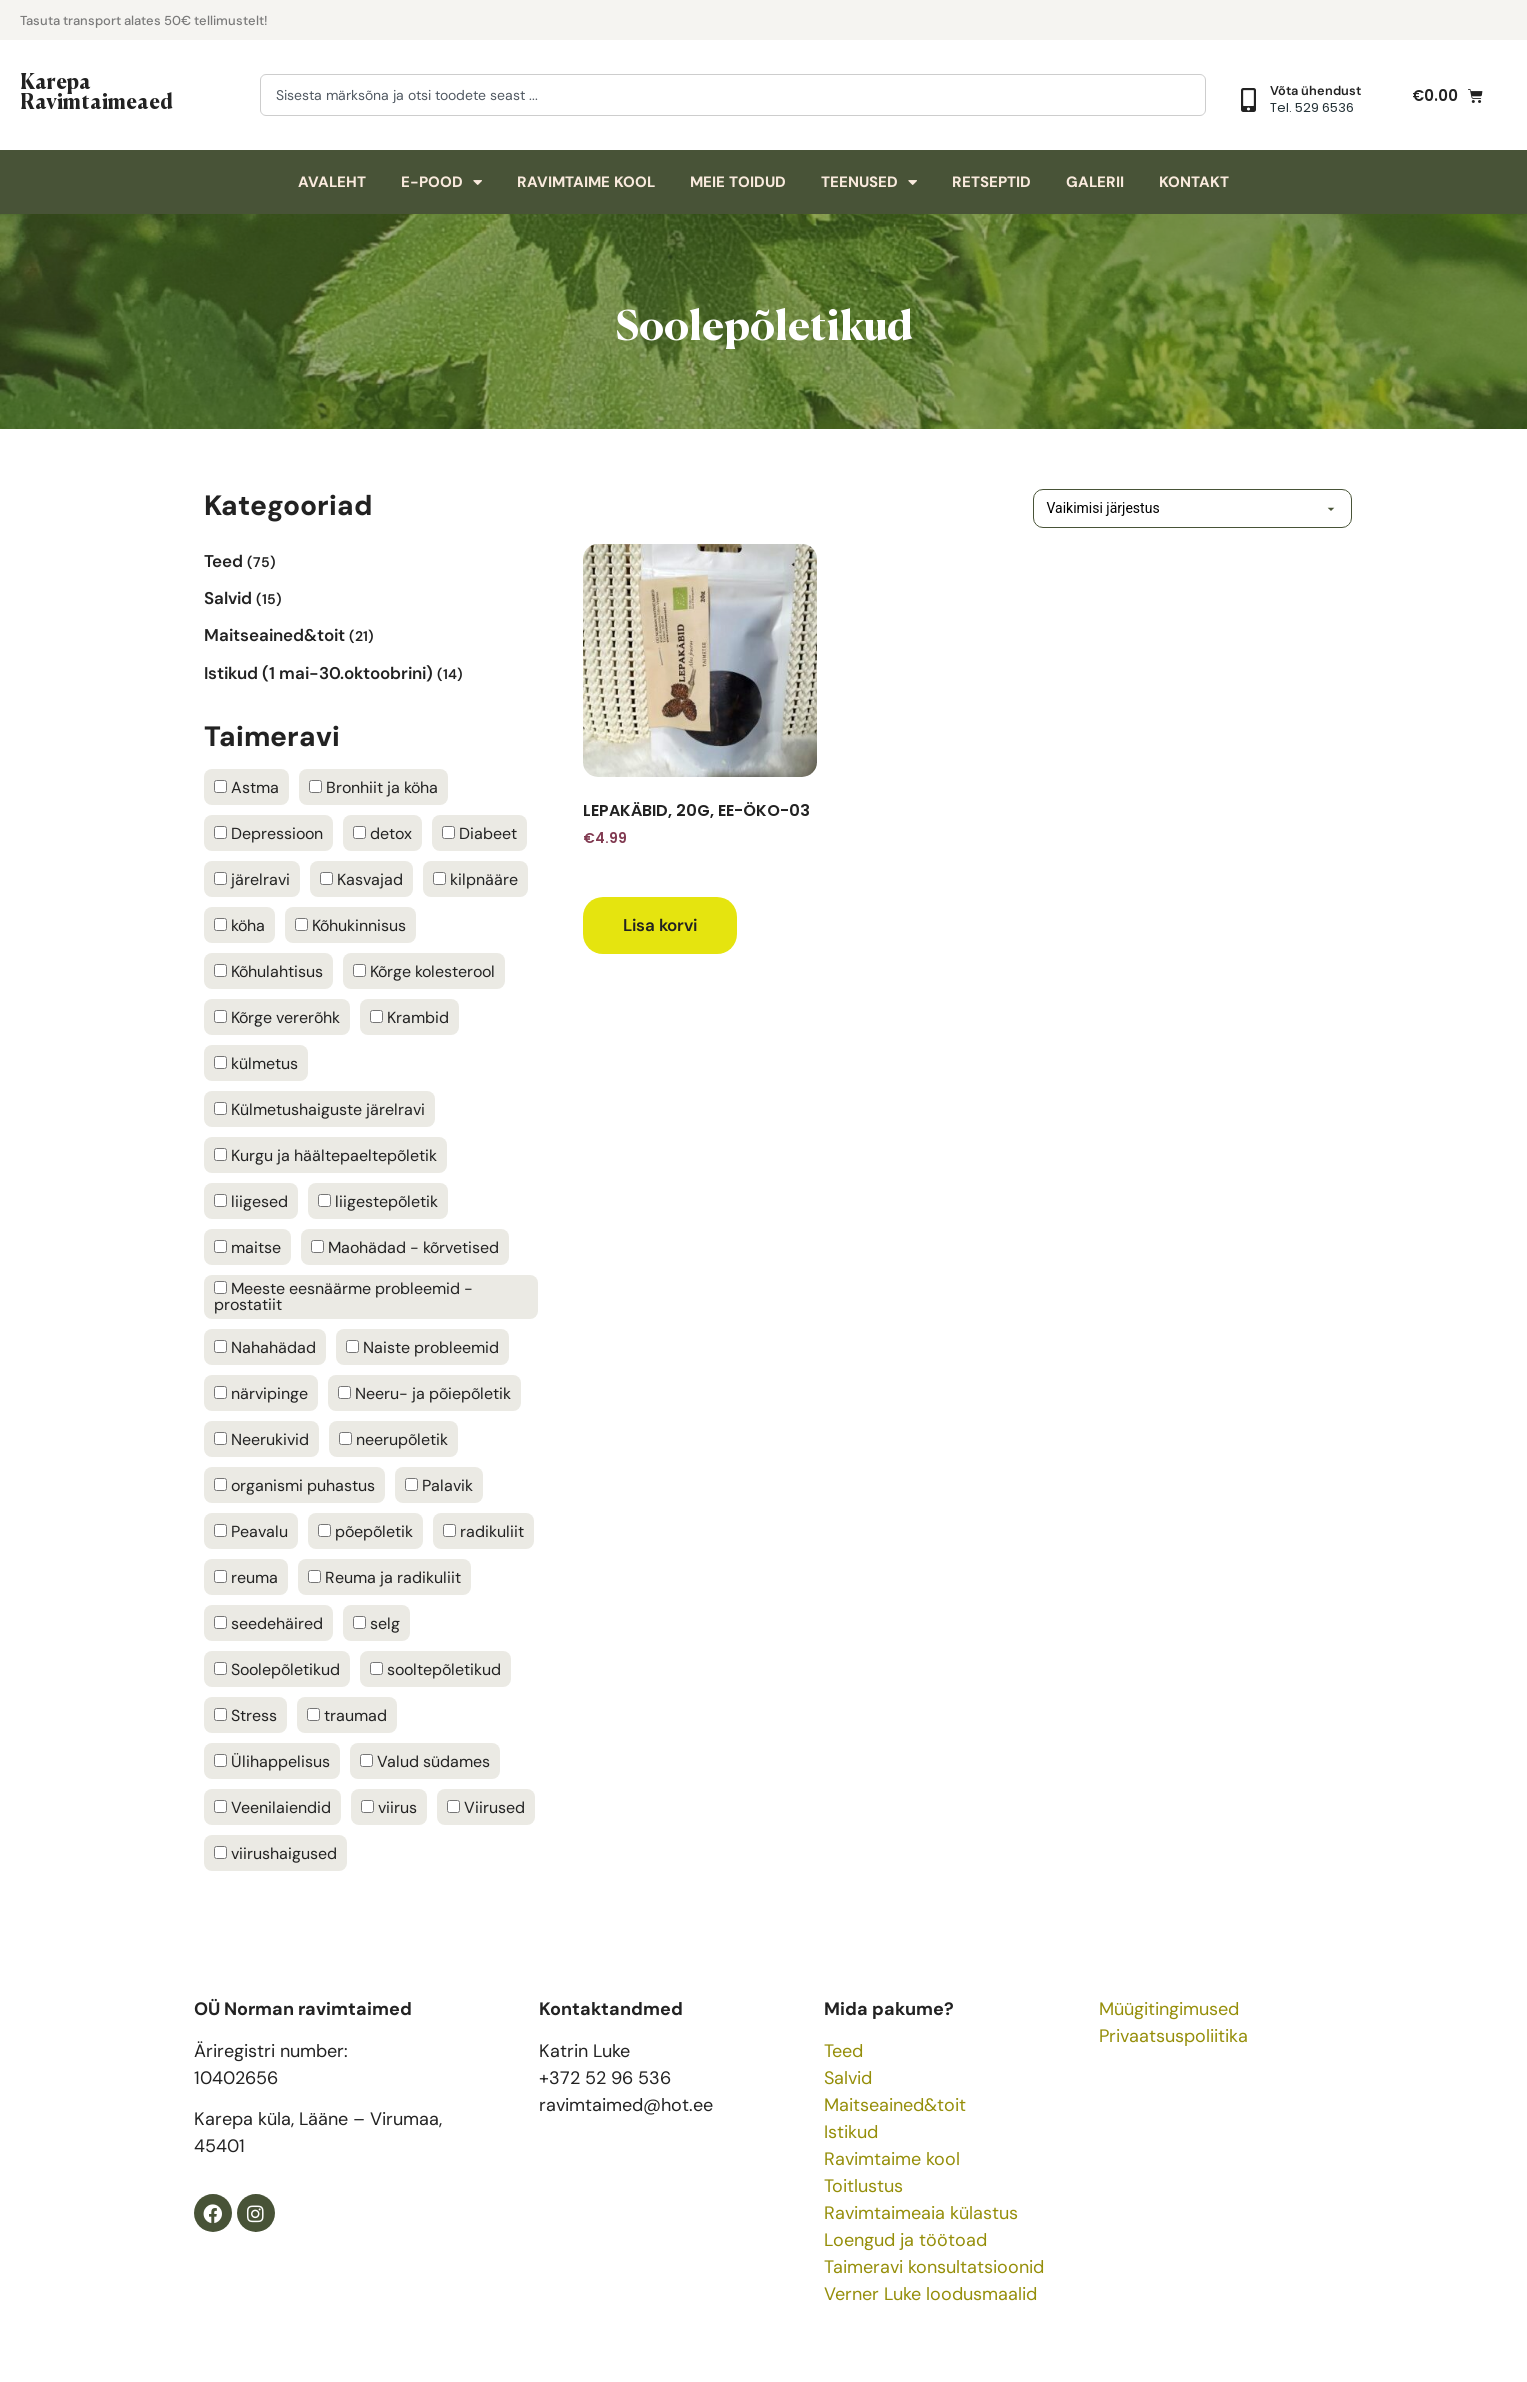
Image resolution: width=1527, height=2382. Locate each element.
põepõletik (365, 1532)
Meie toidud (738, 182)
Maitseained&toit (895, 2105)
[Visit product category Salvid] (371, 597)
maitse (247, 1248)
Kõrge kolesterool (424, 972)
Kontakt (1194, 182)
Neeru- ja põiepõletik (424, 1394)
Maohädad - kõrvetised (405, 1248)
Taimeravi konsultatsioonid (934, 2267)
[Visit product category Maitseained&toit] (371, 635)
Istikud (851, 2132)
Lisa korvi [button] (660, 925)
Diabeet (479, 834)
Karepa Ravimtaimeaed (96, 90)
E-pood (441, 182)
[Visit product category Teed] (371, 560)
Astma (246, 788)
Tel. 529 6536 (1312, 107)
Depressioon (268, 834)
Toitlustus (863, 2186)
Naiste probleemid (422, 1348)
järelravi (252, 880)
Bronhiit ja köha (373, 788)
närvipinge (261, 1394)
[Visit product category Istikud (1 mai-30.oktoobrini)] (371, 672)
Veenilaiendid (272, 1808)
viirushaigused (275, 1854)
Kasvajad (361, 880)
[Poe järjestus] (1163, 508)
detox (382, 834)
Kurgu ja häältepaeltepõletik (325, 1156)
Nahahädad (265, 1348)
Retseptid (991, 182)
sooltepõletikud (435, 1670)
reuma (246, 1578)
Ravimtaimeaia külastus (921, 2213)
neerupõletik (393, 1440)
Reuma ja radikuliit (384, 1578)
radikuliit (483, 1532)
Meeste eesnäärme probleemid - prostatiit (343, 1297)
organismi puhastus (294, 1486)
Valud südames (425, 1762)
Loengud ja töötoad (905, 2240)
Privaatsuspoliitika (1173, 2036)
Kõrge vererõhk (277, 1018)
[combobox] (733, 95)
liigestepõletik (378, 1202)
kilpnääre (475, 880)
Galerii (1095, 182)
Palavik (439, 1486)
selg (376, 1624)
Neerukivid (261, 1440)
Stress (245, 1716)
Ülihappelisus (272, 1762)
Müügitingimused (1169, 2009)
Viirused (486, 1808)
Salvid (848, 2078)
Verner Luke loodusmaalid (930, 2294)
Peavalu (251, 1532)
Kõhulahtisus (268, 972)
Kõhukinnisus (350, 926)
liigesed (251, 1202)
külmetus (256, 1064)
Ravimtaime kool (586, 182)
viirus (389, 1808)
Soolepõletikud (277, 1670)
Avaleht (332, 182)
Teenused (869, 182)
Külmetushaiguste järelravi (319, 1110)
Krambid (409, 1018)
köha (239, 926)
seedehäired (268, 1624)
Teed (843, 2051)
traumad (347, 1716)
